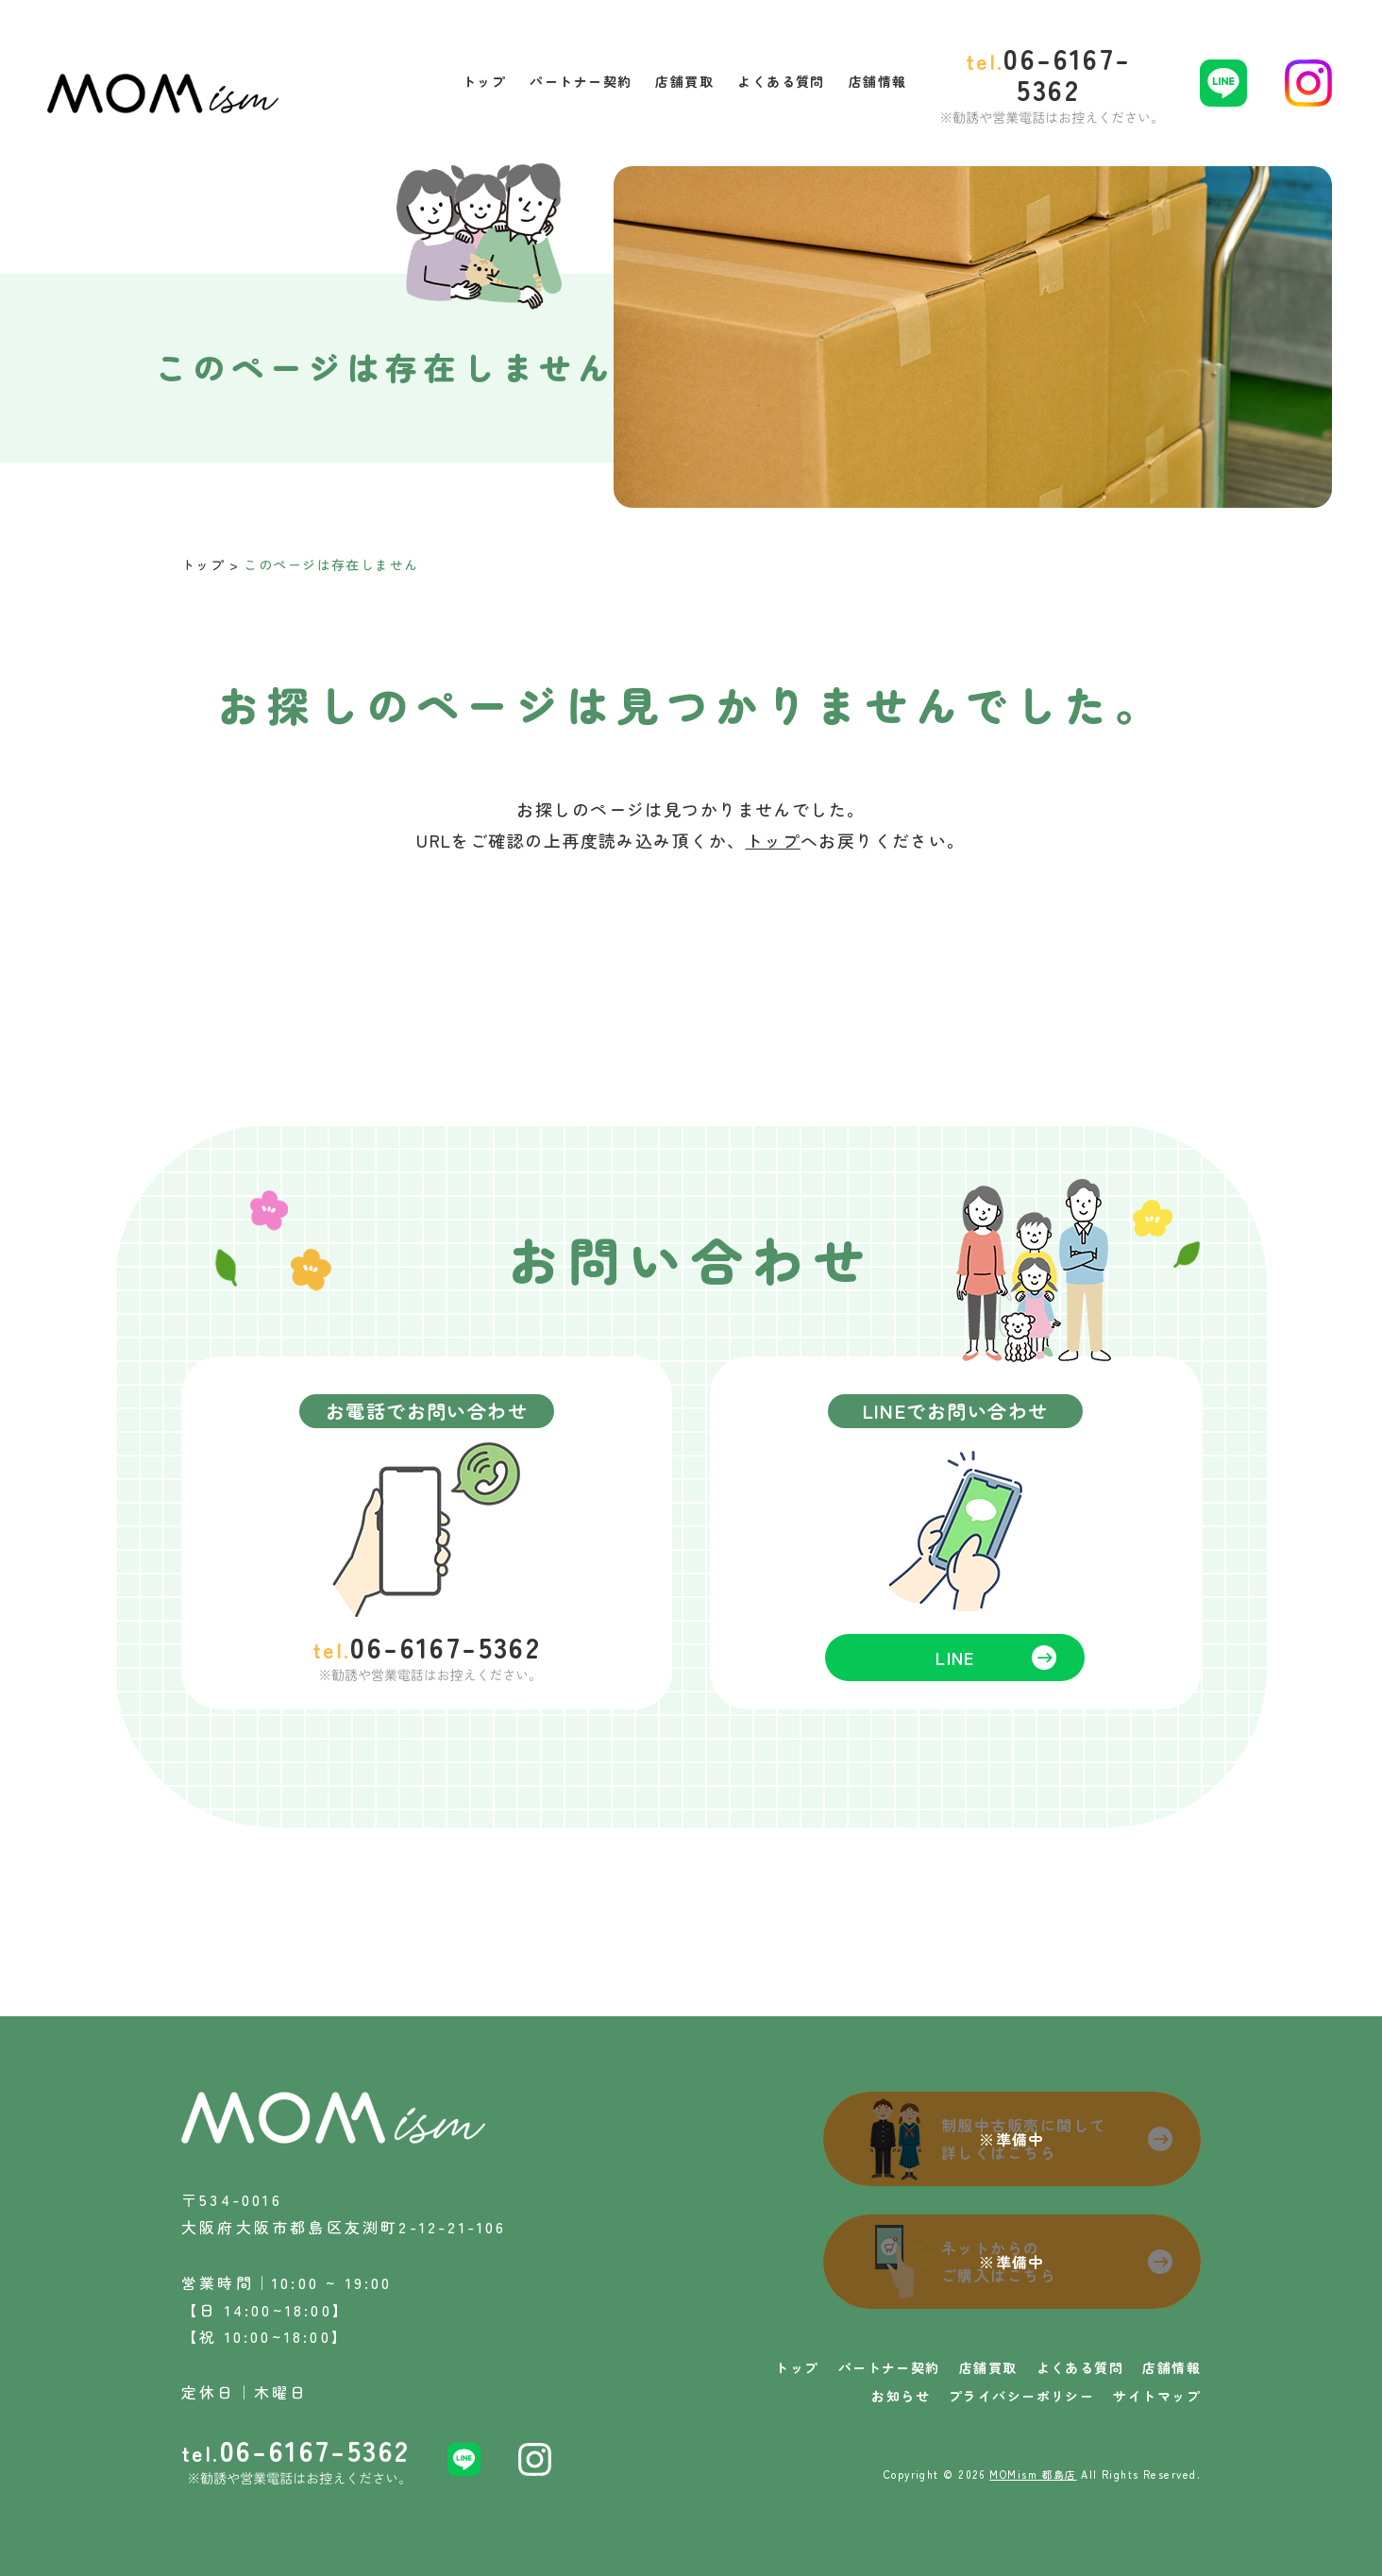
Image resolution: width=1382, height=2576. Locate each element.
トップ (203, 564)
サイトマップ (1157, 2395)
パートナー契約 (889, 2367)
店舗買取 (988, 2367)
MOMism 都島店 (1032, 2474)
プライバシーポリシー (1021, 2395)
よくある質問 (1080, 2367)
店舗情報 (1171, 2367)
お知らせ (900, 2395)
